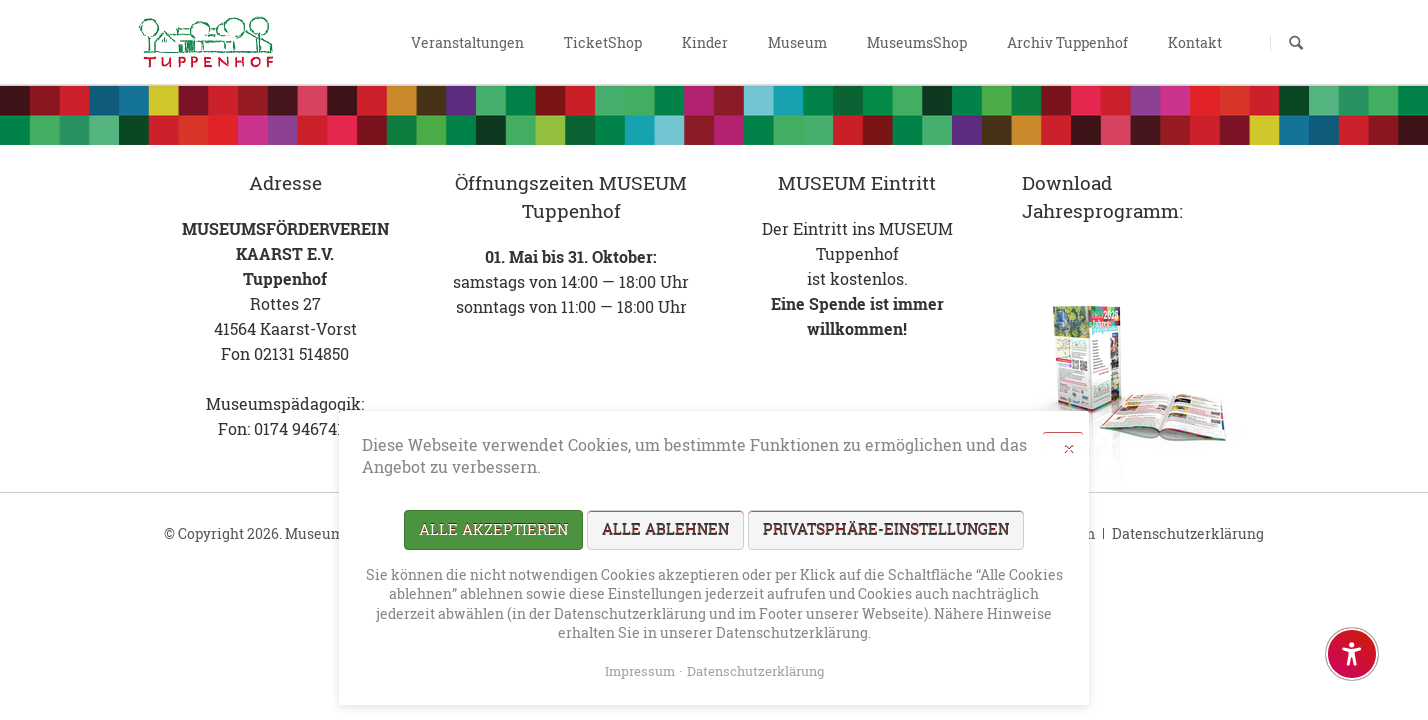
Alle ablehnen (665, 529)
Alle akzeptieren (493, 529)
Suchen (1296, 43)
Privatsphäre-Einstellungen (886, 529)
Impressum (640, 671)
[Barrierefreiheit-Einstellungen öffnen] (1352, 654)
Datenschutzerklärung (1188, 533)
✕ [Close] (1069, 448)
